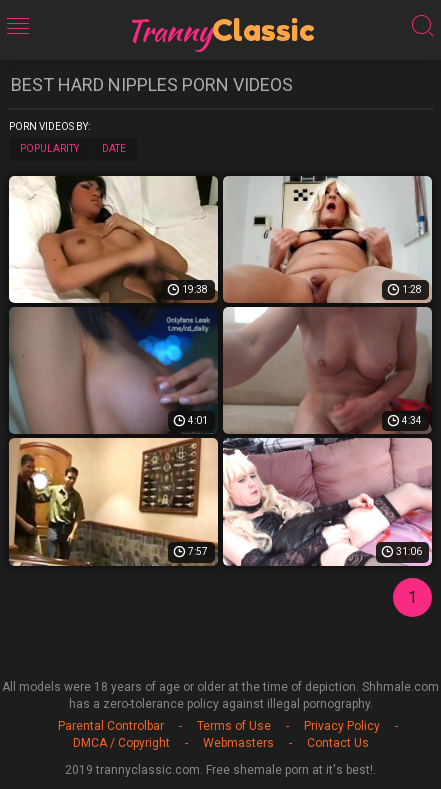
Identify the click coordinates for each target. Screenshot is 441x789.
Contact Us (338, 743)
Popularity (49, 148)
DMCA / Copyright (121, 743)
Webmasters (238, 743)
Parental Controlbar (111, 726)
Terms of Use (234, 726)
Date (114, 148)
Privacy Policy (342, 726)
